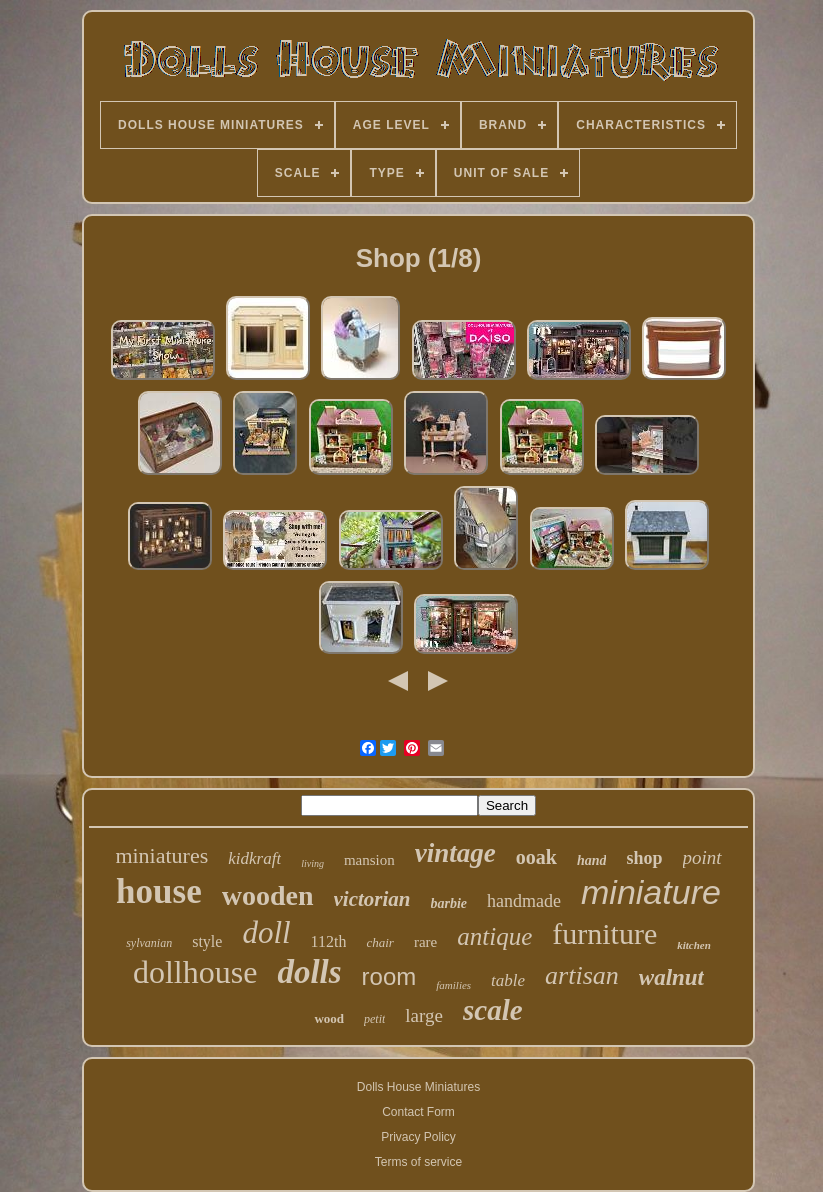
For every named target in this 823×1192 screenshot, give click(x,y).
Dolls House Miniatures (418, 1087)
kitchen (694, 945)
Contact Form (418, 1112)
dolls (309, 972)
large (424, 1015)
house (159, 891)
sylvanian (149, 943)
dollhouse (195, 972)
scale (493, 1010)
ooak (536, 857)
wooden (268, 895)
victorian (372, 899)
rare (425, 942)
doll (266, 932)
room (389, 976)
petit (374, 1019)
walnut (671, 977)
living (312, 863)
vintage (455, 853)
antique (494, 936)
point (702, 857)
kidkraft (254, 858)
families (453, 985)
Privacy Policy (418, 1137)
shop (644, 858)
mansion (369, 860)
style (207, 941)
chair (379, 942)
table (508, 980)
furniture (604, 933)
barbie (449, 903)
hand (592, 860)
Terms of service (418, 1162)
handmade (524, 901)
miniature (651, 892)
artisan (582, 975)
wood (329, 1018)
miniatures (161, 855)
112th (329, 941)
